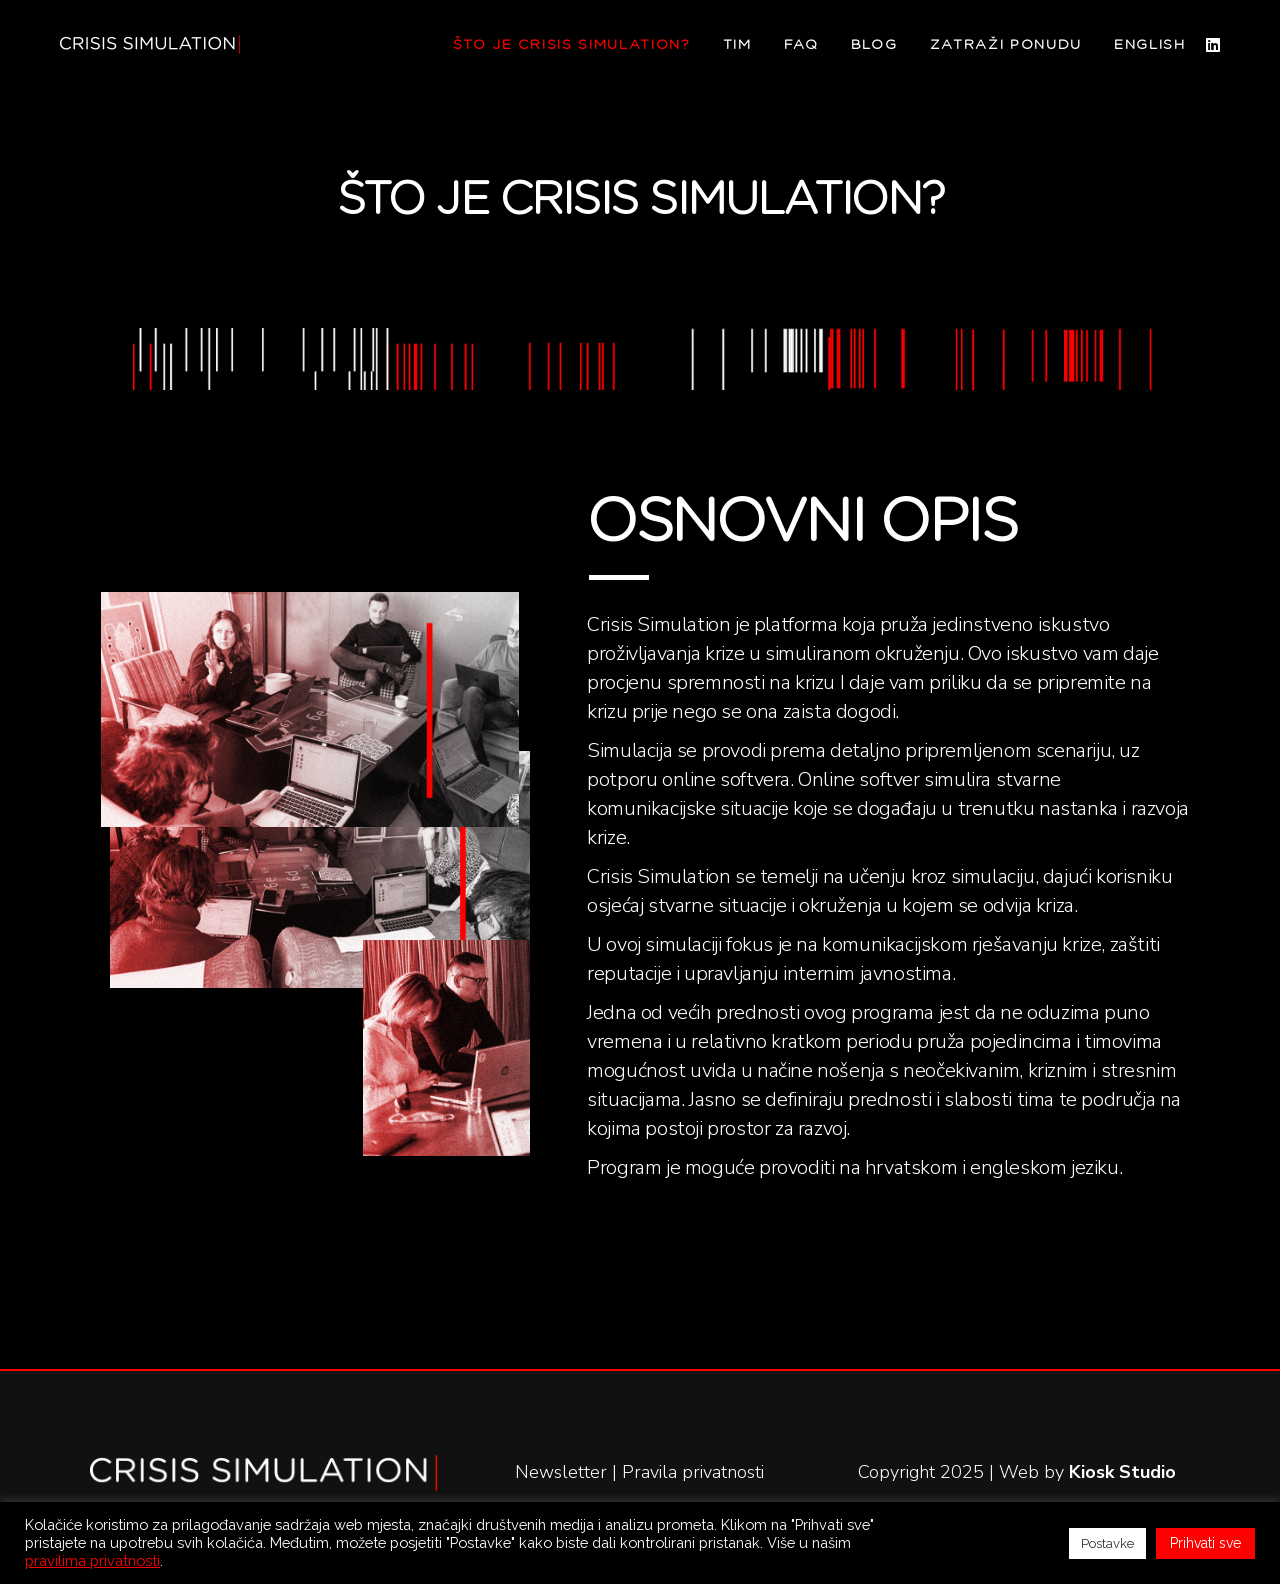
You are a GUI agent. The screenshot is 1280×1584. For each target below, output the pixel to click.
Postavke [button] (1107, 1543)
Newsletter (561, 1472)
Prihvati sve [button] (1205, 1543)
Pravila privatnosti (693, 1472)
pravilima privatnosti (92, 1560)
